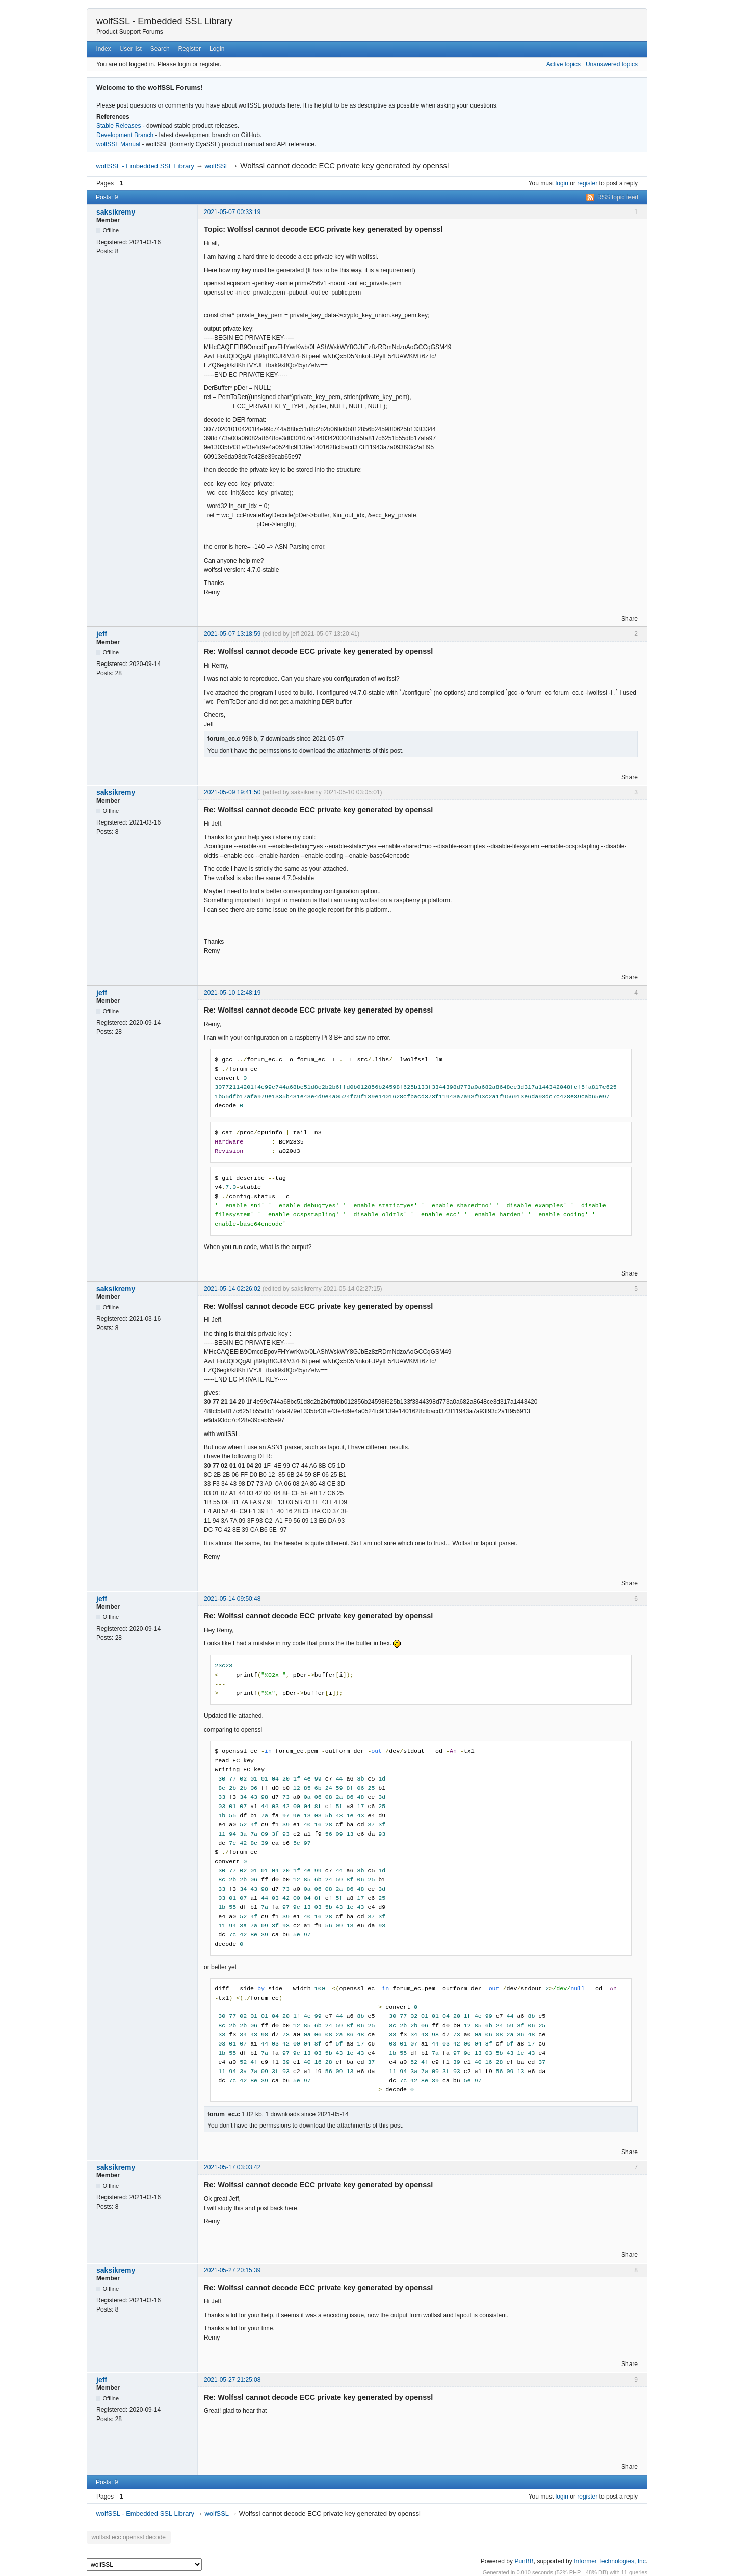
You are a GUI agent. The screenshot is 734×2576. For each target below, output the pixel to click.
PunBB (523, 2560)
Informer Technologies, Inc (610, 2560)
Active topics (563, 64)
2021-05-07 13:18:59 (232, 634)
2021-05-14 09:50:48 (232, 1598)
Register (189, 48)
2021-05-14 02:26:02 (232, 1288)
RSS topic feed (617, 197)
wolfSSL (216, 166)
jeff (101, 634)
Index (103, 48)
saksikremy (115, 212)
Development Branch (124, 135)
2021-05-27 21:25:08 (232, 2379)
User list (131, 48)
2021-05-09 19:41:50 (232, 792)
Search (160, 48)
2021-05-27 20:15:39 (232, 2270)
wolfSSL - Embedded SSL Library (164, 21)
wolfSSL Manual (118, 144)
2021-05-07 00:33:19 (232, 212)
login (562, 183)
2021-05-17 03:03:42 (232, 2167)
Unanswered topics (612, 64)
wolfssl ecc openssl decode (126, 2537)
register (587, 183)
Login (216, 48)
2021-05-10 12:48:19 (232, 992)
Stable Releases (118, 125)
